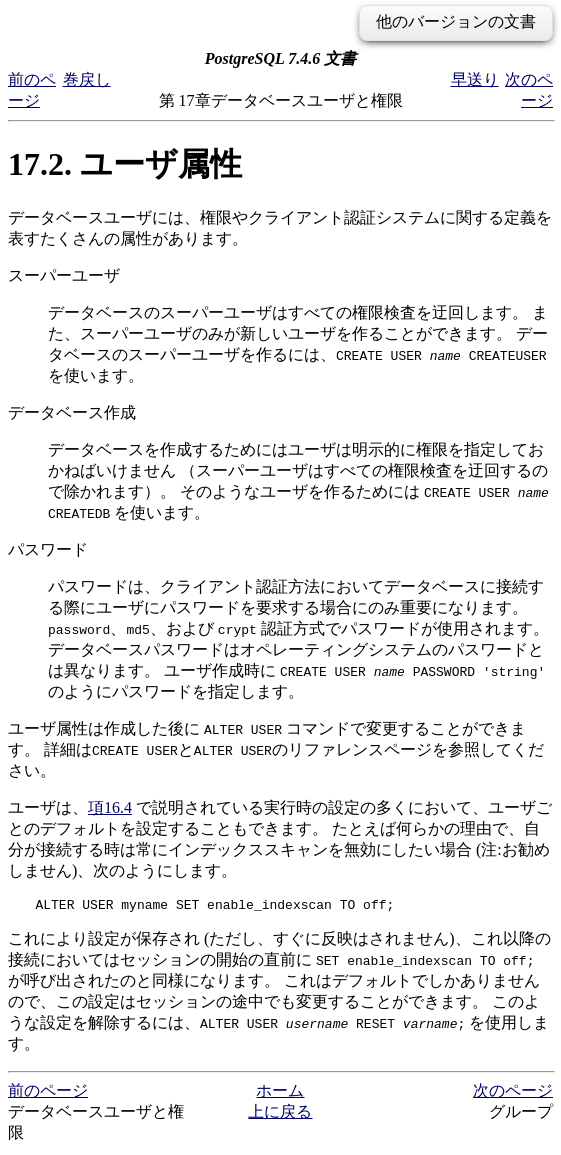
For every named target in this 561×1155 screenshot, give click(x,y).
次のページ (513, 1093)
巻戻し (87, 79)
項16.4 (110, 807)
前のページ (48, 1093)
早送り (475, 79)
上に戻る (280, 1114)
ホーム (280, 1093)
